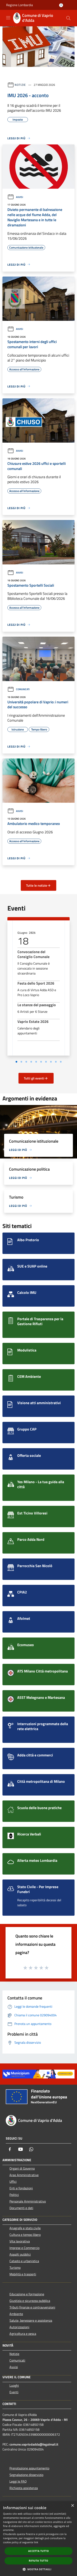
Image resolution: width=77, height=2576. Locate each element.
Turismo (15, 2267)
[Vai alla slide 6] (41, 1062)
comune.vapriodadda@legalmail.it (33, 2444)
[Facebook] (10, 2149)
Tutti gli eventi (36, 1078)
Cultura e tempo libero (25, 2234)
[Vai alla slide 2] (21, 1062)
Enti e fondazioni (21, 2188)
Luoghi (14, 2385)
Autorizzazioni (19, 2327)
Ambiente (16, 2313)
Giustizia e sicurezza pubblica (29, 2300)
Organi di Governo (22, 2168)
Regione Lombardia (19, 4)
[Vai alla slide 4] (31, 1062)
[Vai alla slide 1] (16, 1062)
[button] (39, 2569)
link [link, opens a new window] (36, 2542)
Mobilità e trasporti (22, 2274)
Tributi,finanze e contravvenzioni (32, 2307)
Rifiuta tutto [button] (38, 2560)
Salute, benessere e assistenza (30, 2320)
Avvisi (15, 197)
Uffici (13, 2181)
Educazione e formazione (26, 2294)
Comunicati (18, 689)
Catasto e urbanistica (24, 2261)
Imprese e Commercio (24, 2247)
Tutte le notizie (38, 885)
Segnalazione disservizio (26, 2474)
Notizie (20, 85)
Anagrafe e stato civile (25, 2228)
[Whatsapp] (31, 2149)
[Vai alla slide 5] (36, 1062)
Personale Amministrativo (27, 2201)
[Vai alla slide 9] (56, 1062)
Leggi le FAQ (18, 2481)
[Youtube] (20, 2149)
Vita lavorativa (19, 2241)
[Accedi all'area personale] (61, 5)
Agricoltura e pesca (22, 2333)
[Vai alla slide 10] (61, 1062)
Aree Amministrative (24, 2174)
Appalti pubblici (20, 2254)
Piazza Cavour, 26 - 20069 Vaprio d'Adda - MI (35, 2419)
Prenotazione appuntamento (29, 2468)
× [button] (72, 2505)
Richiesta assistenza (23, 2487)
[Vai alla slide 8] (51, 1062)
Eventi (13, 2392)
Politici (14, 2194)
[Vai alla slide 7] (46, 1062)
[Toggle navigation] (8, 17)
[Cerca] (68, 18)
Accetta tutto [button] (38, 2551)
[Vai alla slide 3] (26, 1062)
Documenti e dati (21, 2207)
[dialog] (38, 2538)
